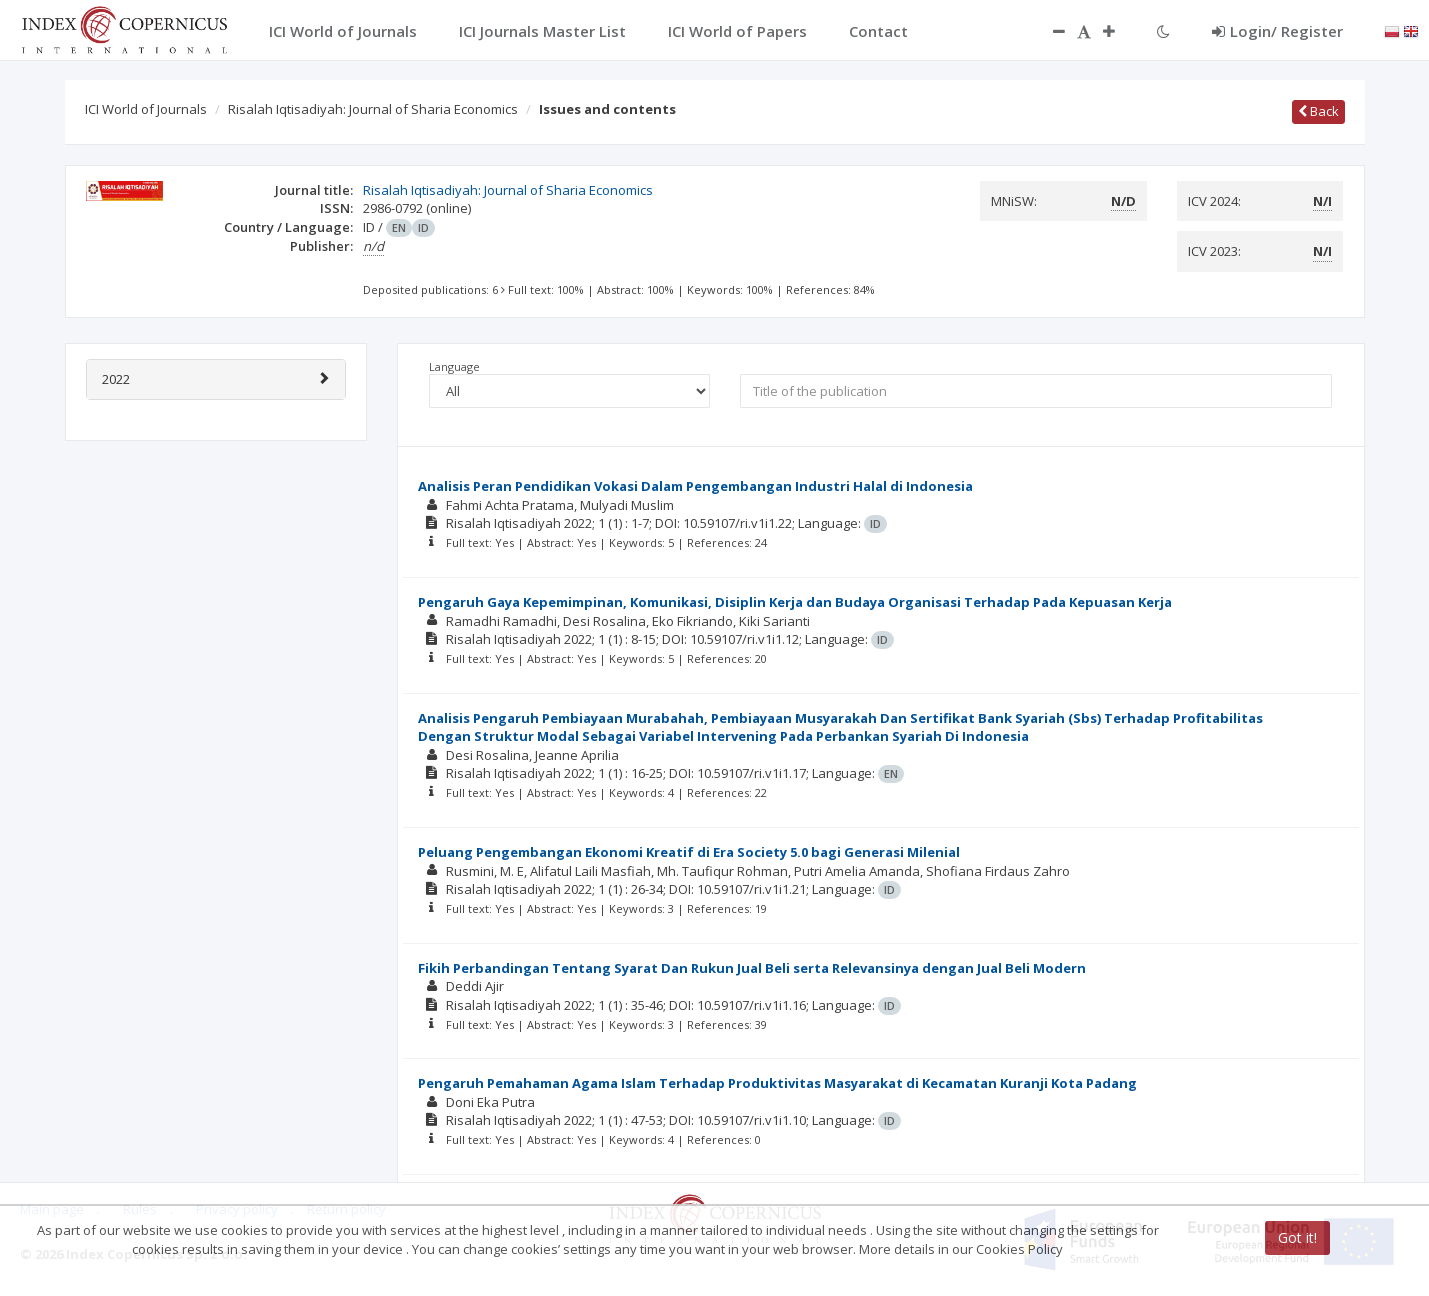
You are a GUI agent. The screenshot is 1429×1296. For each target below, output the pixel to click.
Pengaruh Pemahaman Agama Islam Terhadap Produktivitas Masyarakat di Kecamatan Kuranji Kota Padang (777, 1083)
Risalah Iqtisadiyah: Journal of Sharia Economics (373, 109)
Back (1318, 111)
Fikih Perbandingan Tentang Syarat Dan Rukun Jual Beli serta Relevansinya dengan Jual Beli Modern (752, 968)
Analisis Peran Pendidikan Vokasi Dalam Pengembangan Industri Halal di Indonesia (695, 486)
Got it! (1297, 1237)
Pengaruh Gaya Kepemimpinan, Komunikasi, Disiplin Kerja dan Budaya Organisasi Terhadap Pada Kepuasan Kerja (795, 602)
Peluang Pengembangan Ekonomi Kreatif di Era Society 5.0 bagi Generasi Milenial (689, 852)
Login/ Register (1277, 31)
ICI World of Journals (146, 109)
